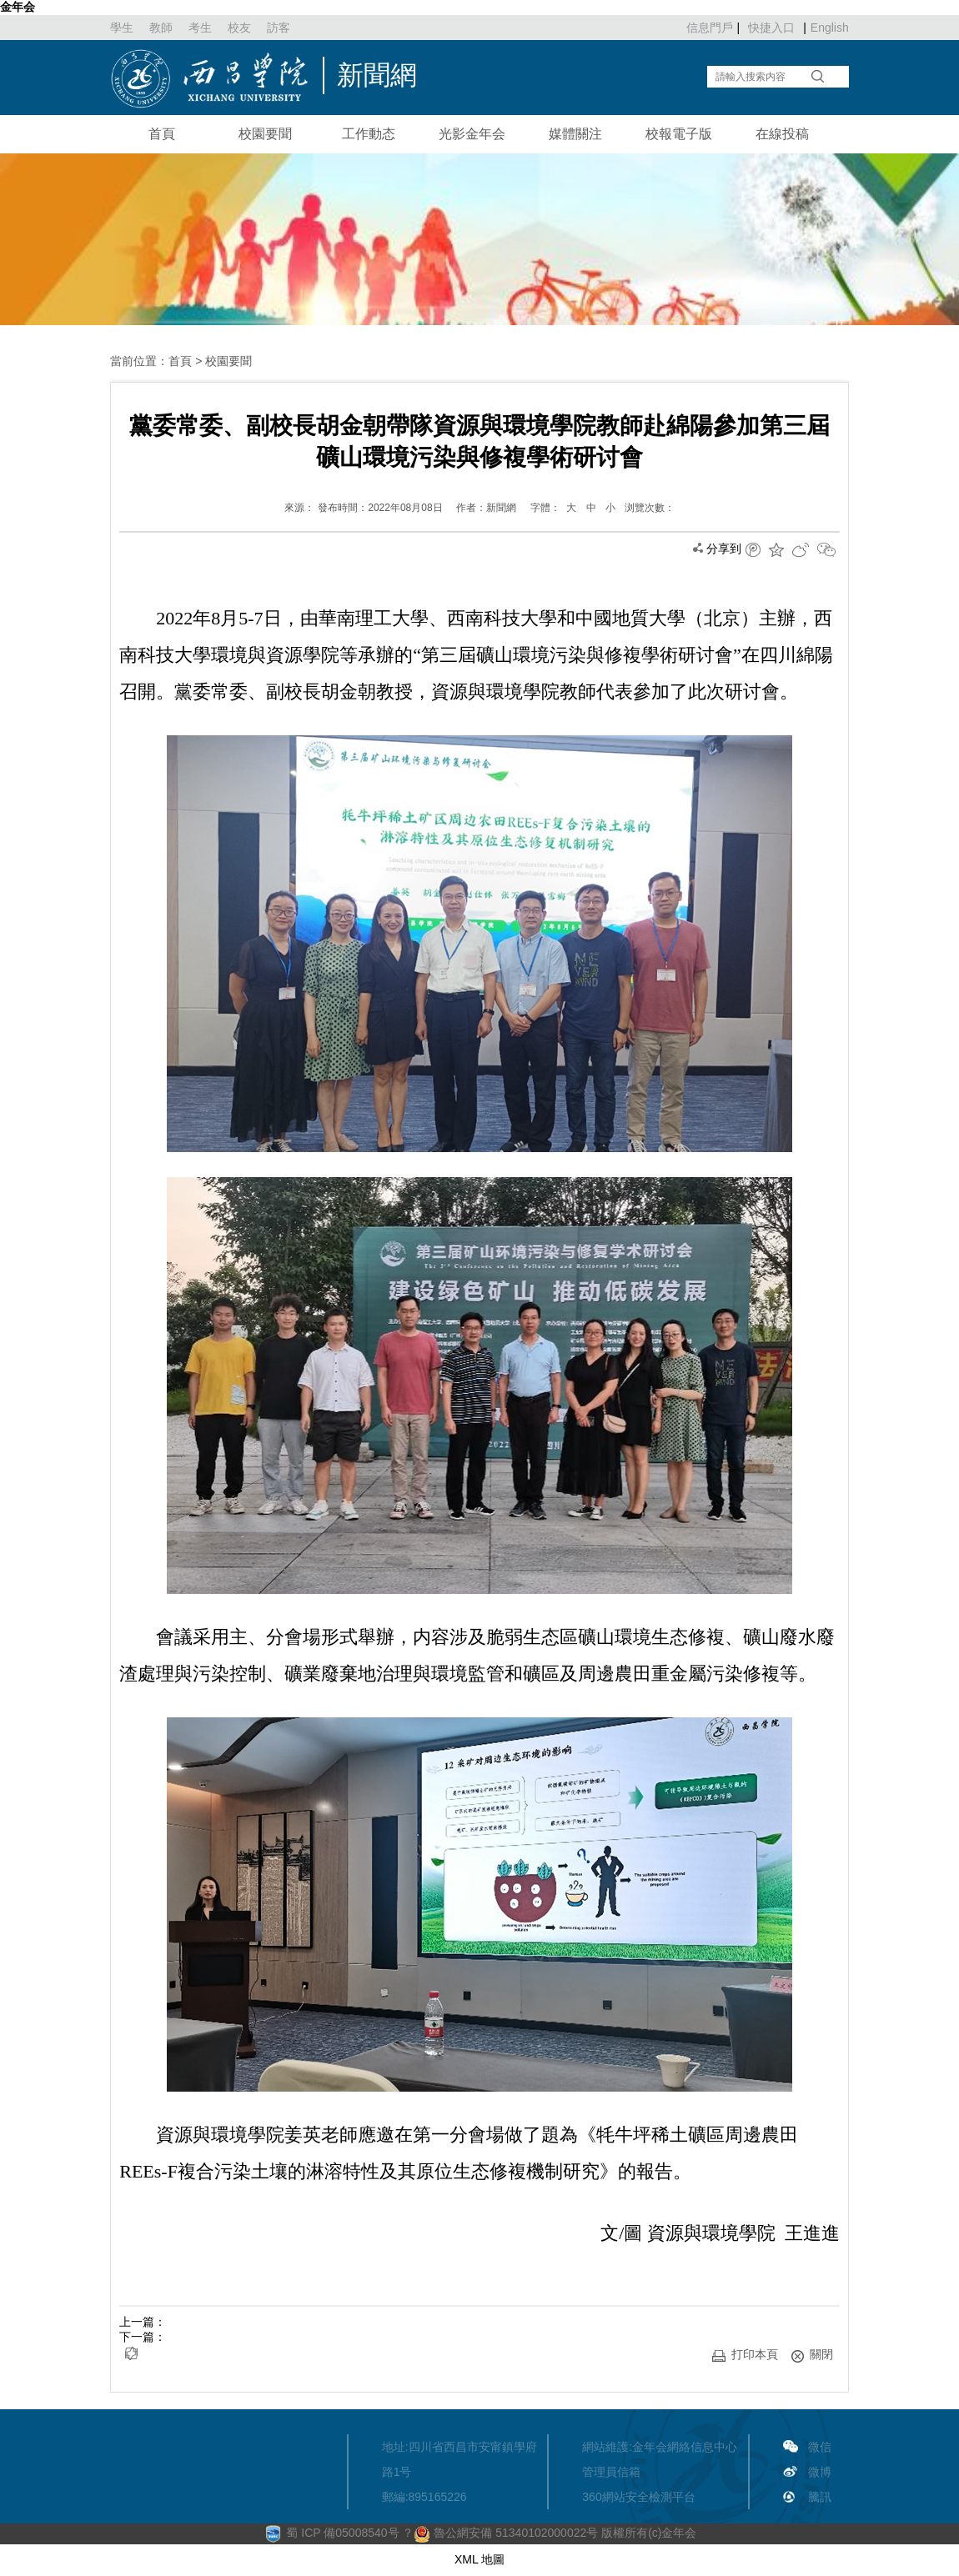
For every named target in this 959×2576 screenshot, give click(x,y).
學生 (121, 27)
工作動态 (368, 134)
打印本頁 (745, 2355)
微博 (819, 2471)
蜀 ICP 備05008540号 (344, 2532)
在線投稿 (782, 134)
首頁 (161, 134)
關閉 (812, 2355)
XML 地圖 (479, 2559)
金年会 (17, 6)
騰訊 (819, 2496)
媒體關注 (575, 134)
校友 (239, 27)
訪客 (278, 27)
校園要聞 (265, 134)
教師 (161, 27)
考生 (200, 27)
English (830, 27)
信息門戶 (709, 27)
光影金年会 (472, 134)
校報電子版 (678, 134)
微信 (819, 2446)
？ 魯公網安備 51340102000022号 (500, 2532)
